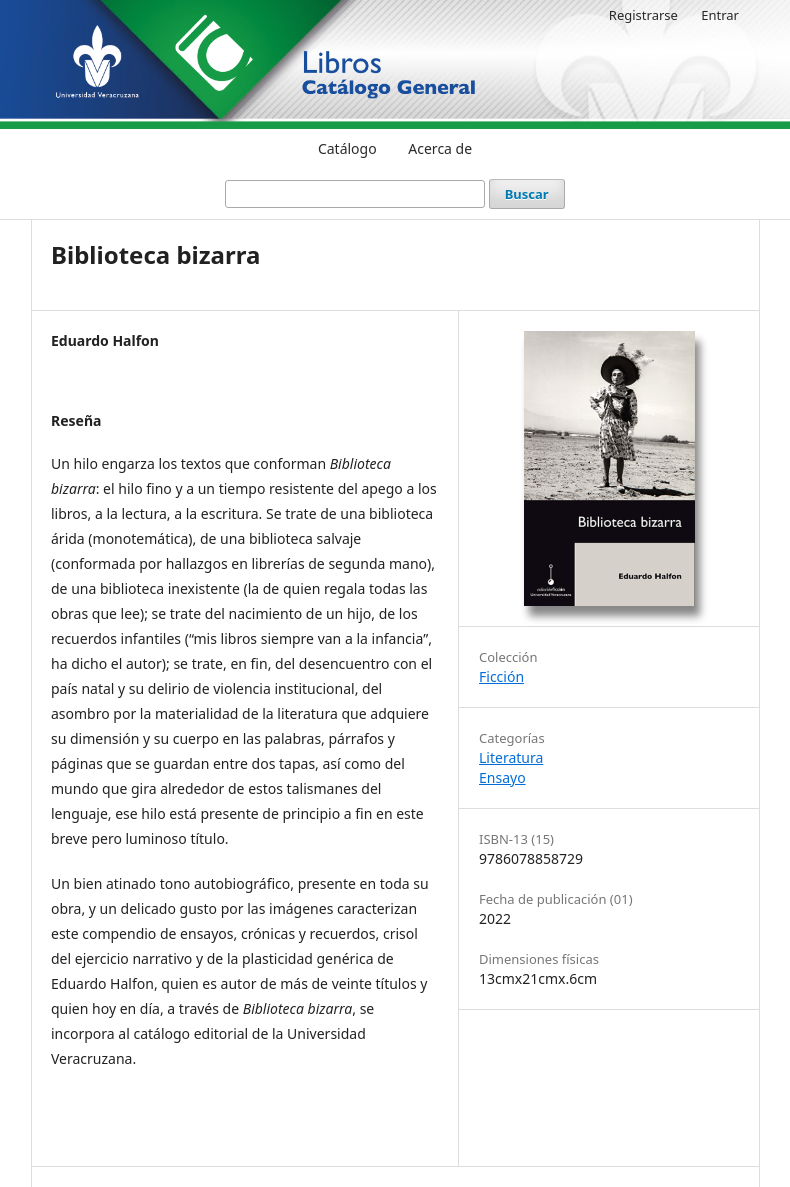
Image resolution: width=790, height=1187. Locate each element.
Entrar (720, 15)
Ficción (501, 676)
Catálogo (347, 148)
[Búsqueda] (355, 194)
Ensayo (502, 777)
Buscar (527, 194)
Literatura (511, 757)
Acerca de (440, 148)
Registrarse (643, 15)
